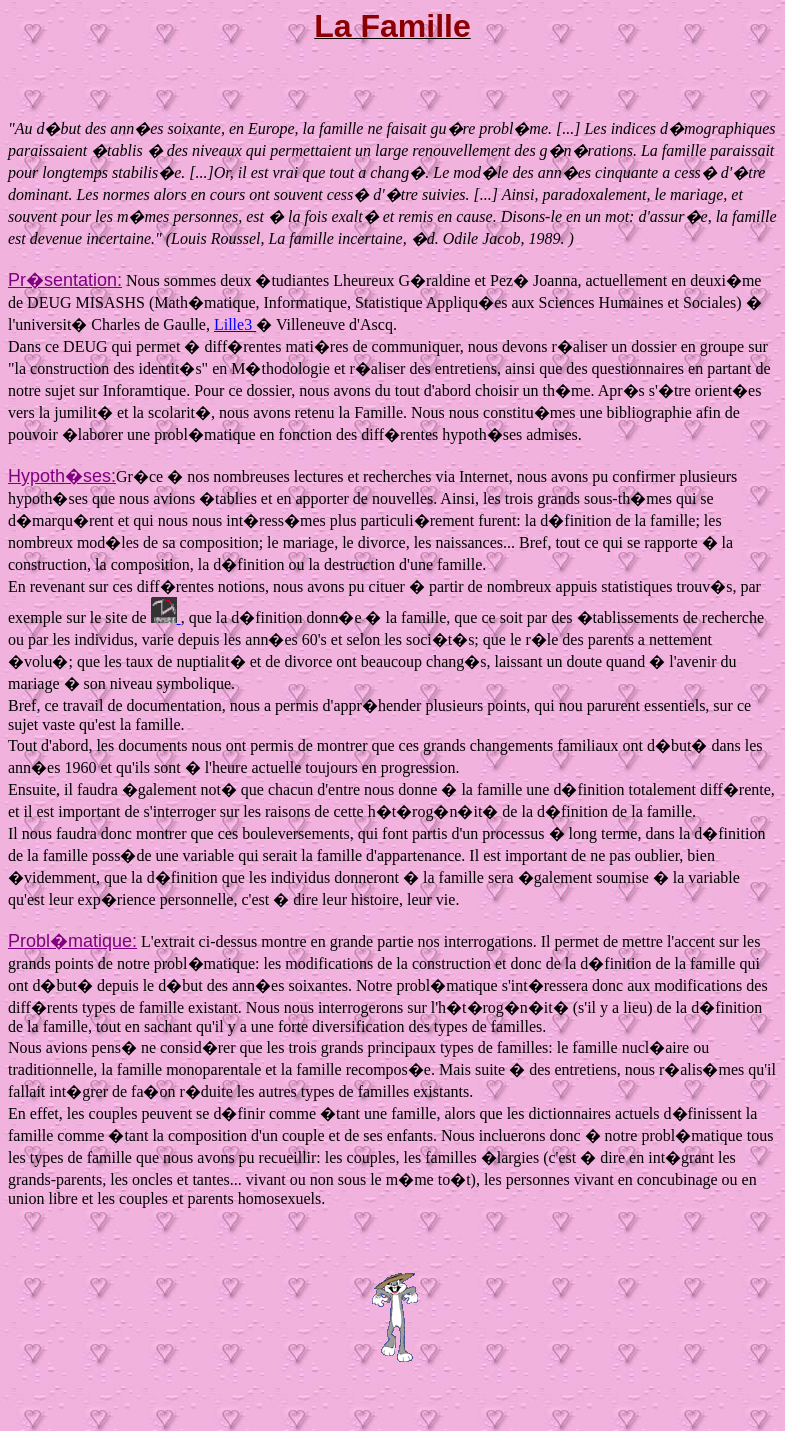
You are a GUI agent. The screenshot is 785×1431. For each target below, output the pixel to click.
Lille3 (235, 324)
